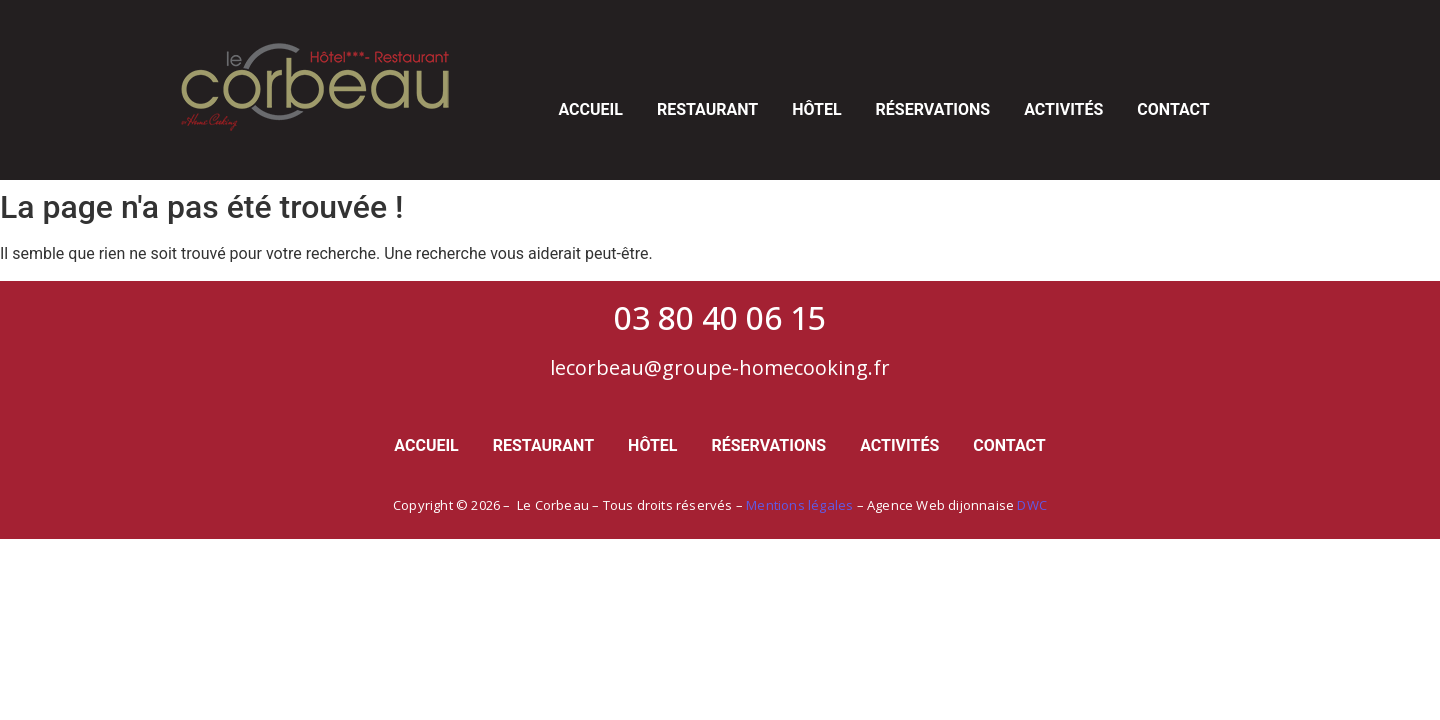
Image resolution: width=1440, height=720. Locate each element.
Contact (1173, 109)
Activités (1063, 109)
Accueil (590, 109)
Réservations (933, 109)
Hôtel (816, 109)
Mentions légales (799, 505)
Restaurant (707, 109)
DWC (1032, 505)
